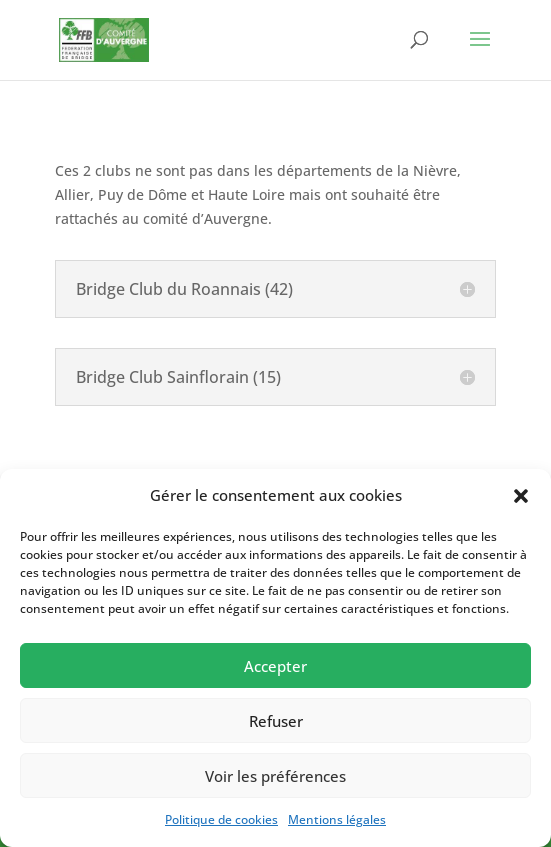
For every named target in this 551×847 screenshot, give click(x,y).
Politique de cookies (221, 819)
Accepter (275, 666)
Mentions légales (337, 819)
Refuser (276, 721)
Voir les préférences (275, 776)
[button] (521, 496)
